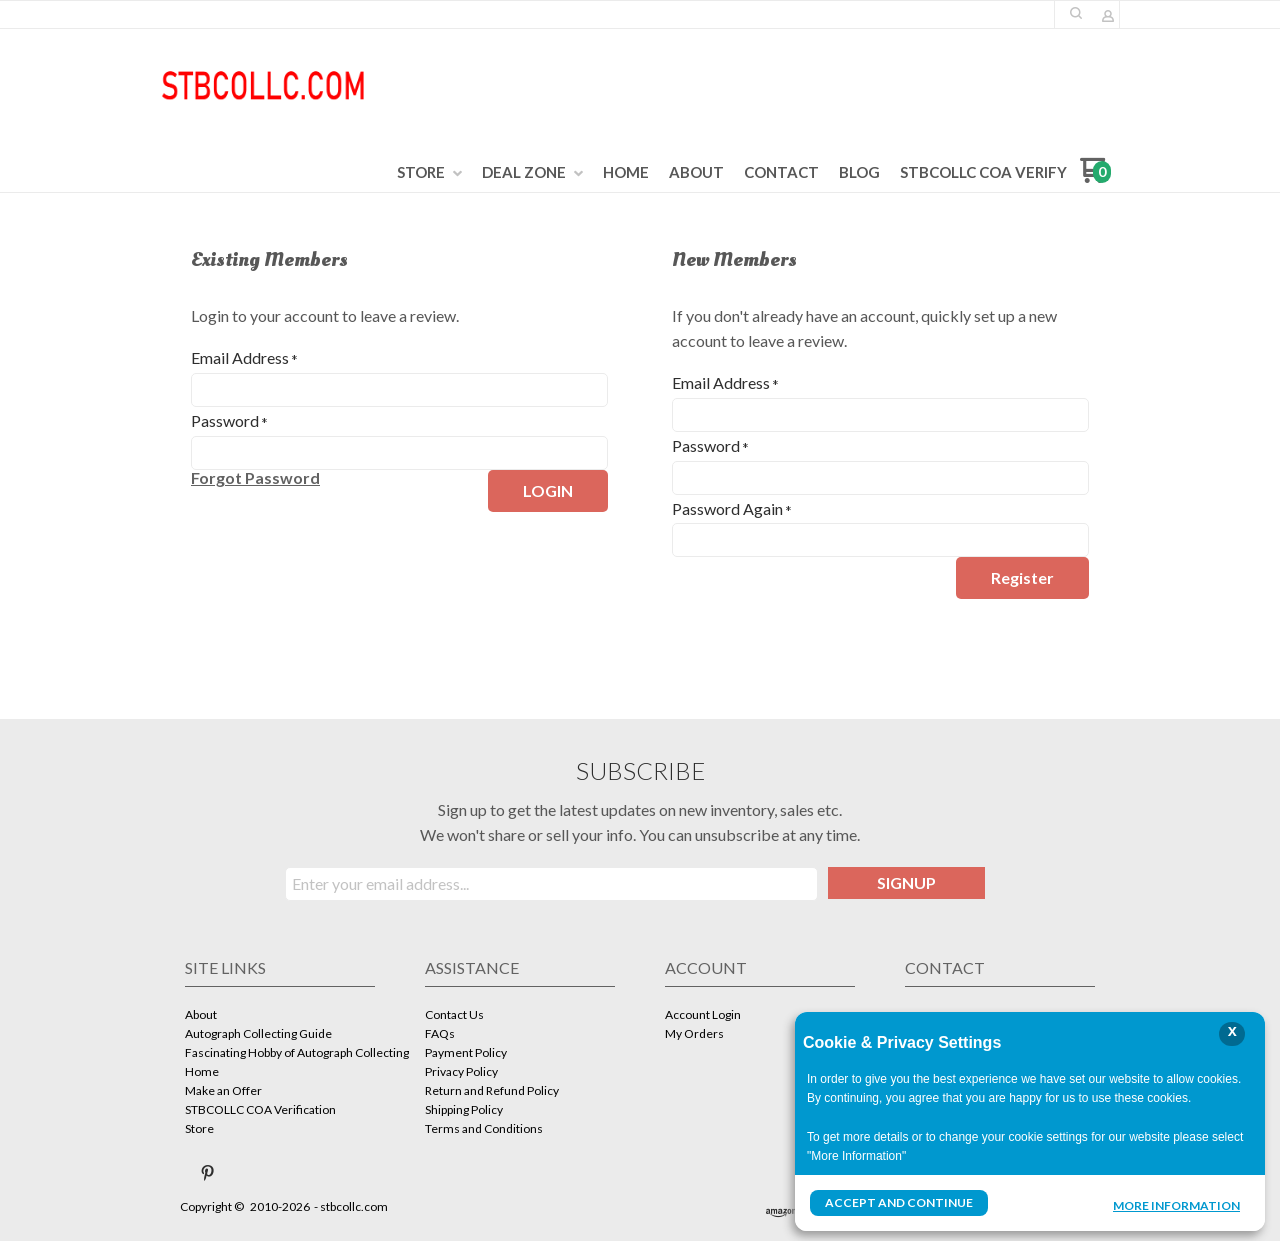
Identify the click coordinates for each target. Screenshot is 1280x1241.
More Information (1176, 1205)
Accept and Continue (899, 1202)
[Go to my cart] (1095, 177)
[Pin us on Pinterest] (208, 1173)
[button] (1076, 13)
